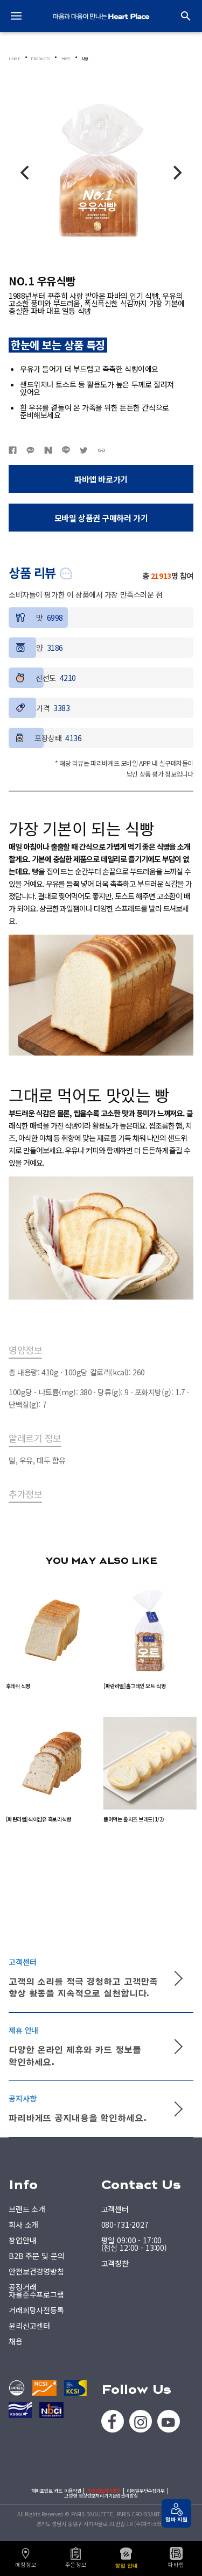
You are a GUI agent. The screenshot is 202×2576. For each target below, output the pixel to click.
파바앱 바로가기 (101, 479)
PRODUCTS (40, 58)
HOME (14, 58)
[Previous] (26, 173)
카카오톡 (30, 450)
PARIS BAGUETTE (101, 16)
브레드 (66, 58)
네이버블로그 (48, 450)
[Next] (176, 173)
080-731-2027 (125, 2224)
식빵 (84, 58)
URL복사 (101, 450)
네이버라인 (66, 450)
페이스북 (13, 450)
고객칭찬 (115, 2263)
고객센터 (115, 2209)
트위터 (84, 450)
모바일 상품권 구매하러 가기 (101, 517)
